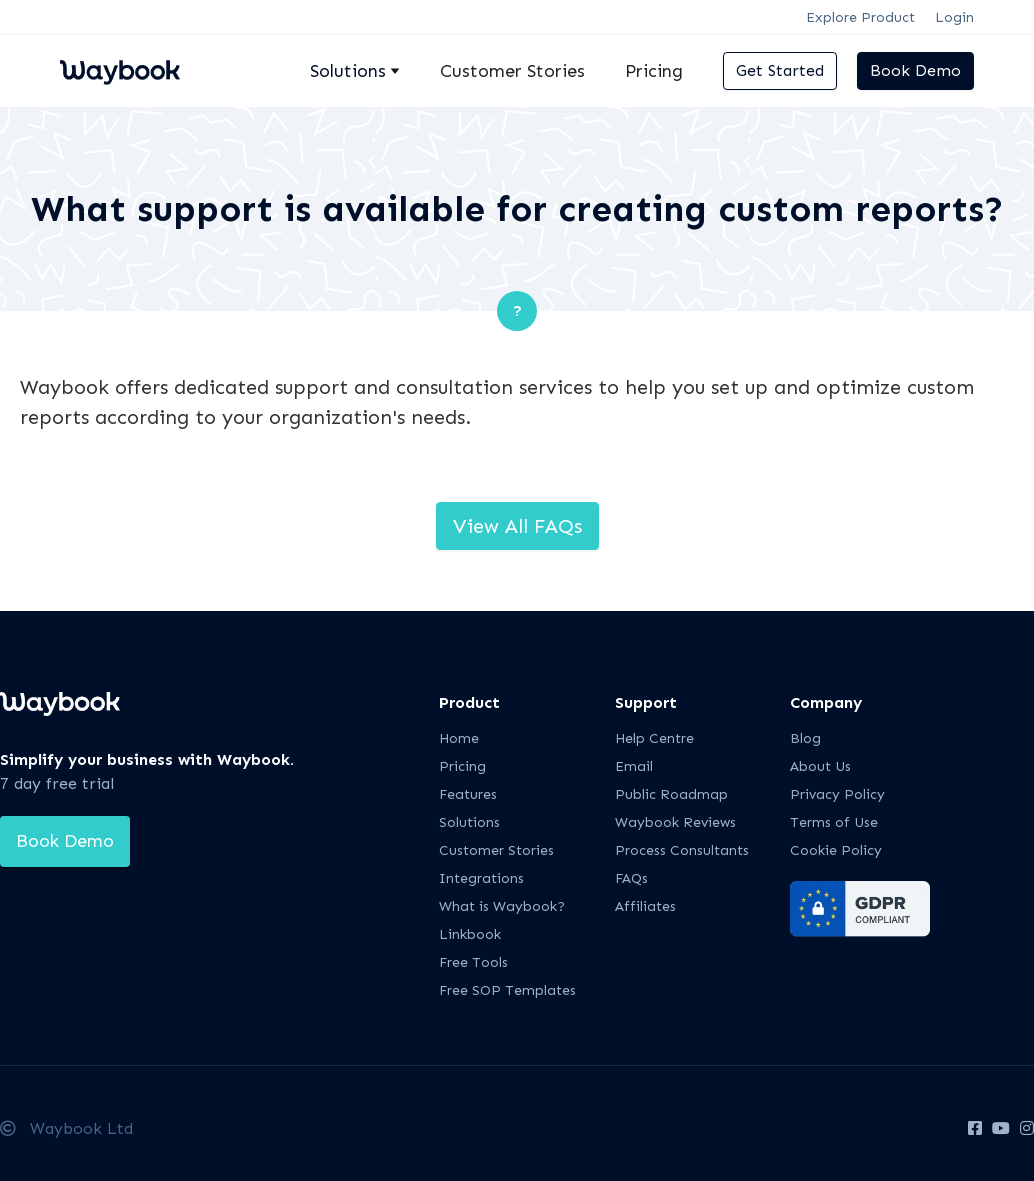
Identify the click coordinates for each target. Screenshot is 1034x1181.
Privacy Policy (837, 794)
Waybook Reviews (675, 822)
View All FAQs (517, 526)
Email (634, 766)
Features (468, 794)
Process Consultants (682, 850)
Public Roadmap (671, 794)
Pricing (654, 71)
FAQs (631, 878)
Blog (805, 738)
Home (459, 738)
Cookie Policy (836, 850)
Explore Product (860, 17)
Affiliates (645, 906)
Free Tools (473, 962)
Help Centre (654, 738)
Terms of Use (834, 822)
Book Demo (915, 70)
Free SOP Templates (507, 990)
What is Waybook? (502, 906)
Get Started (780, 70)
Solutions (469, 822)
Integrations (481, 878)
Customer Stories (512, 71)
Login (954, 17)
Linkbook (470, 934)
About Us (820, 766)
